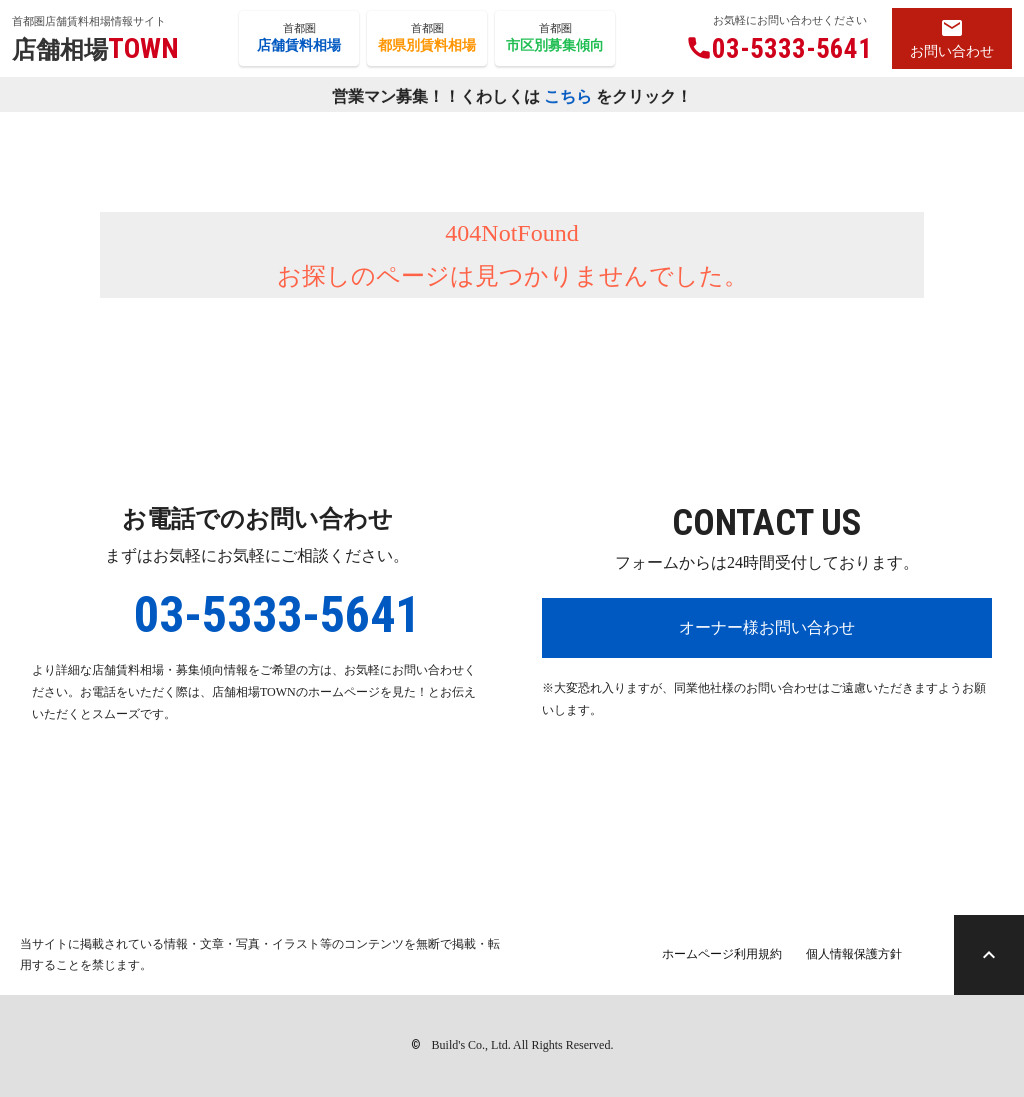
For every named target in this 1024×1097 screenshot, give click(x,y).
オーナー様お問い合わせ (767, 627)
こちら (568, 95)
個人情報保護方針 (854, 954)
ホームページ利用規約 (722, 954)
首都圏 (299, 39)
